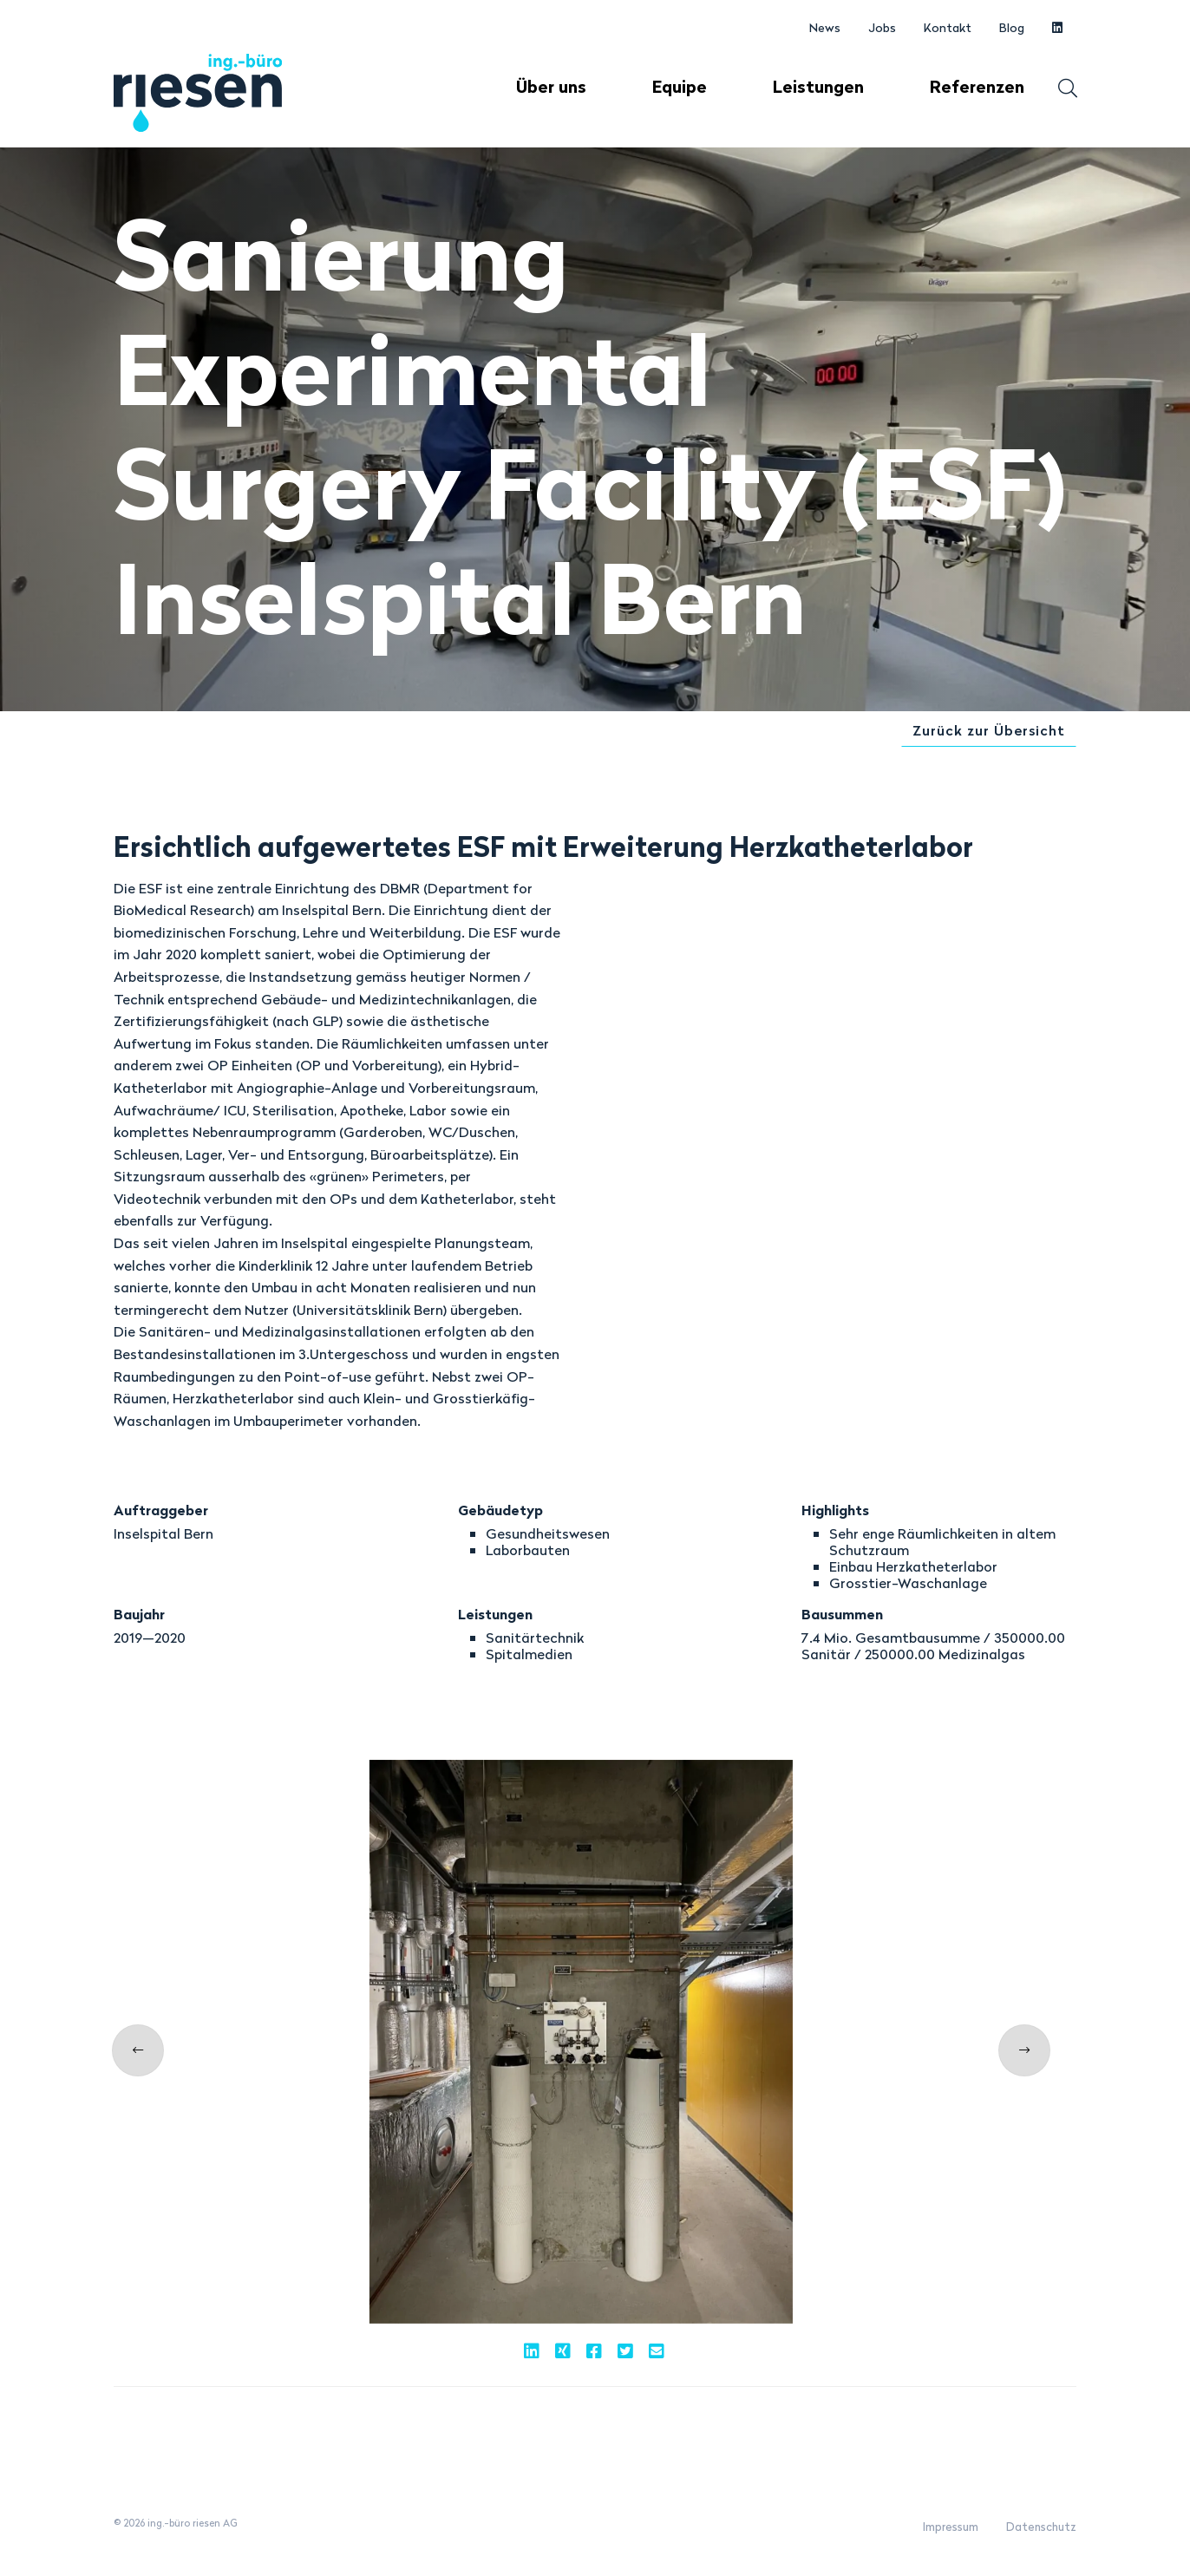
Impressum (950, 2526)
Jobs (882, 27)
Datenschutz (1041, 2526)
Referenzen (977, 86)
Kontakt (947, 27)
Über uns (551, 86)
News (824, 27)
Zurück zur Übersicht (988, 730)
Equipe (679, 86)
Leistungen (818, 86)
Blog (1011, 27)
